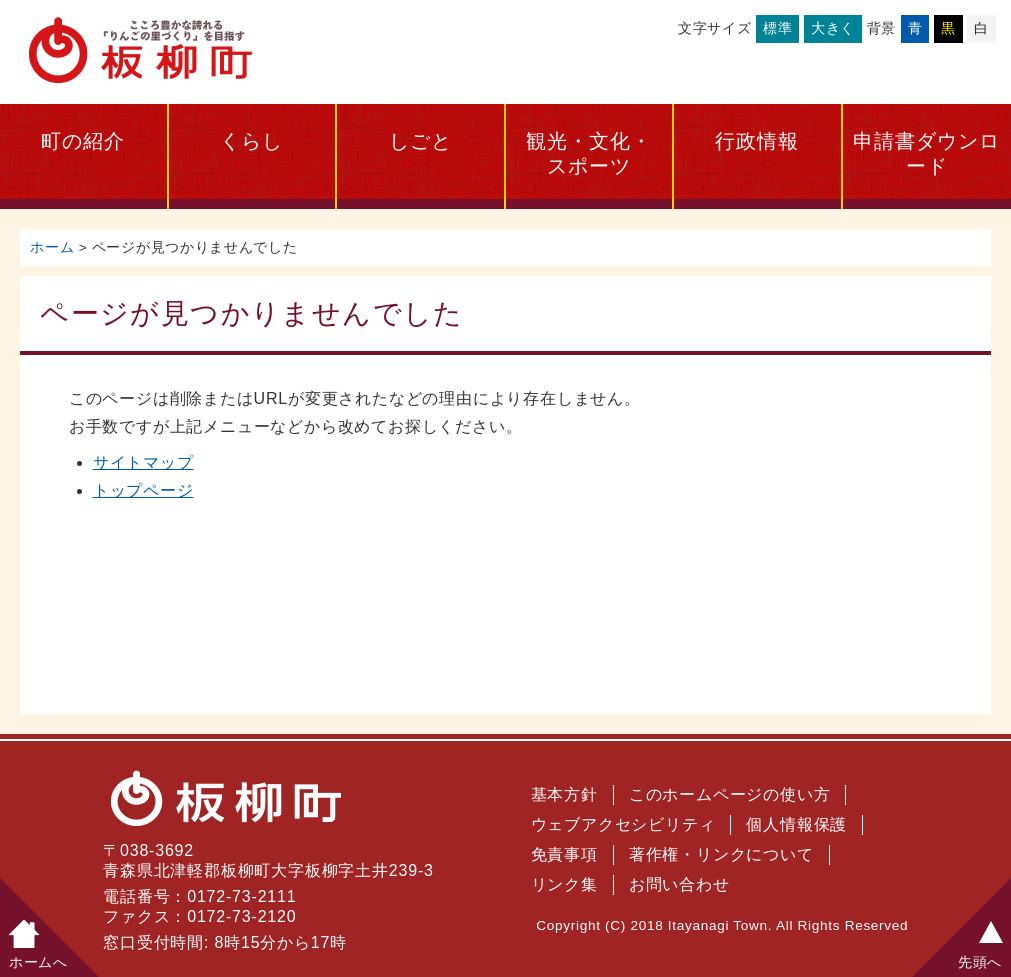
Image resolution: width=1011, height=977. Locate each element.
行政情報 (757, 141)
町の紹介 (83, 141)
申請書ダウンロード (926, 153)
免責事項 (564, 854)
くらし (251, 141)
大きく (833, 28)
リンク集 (564, 884)
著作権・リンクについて (721, 854)
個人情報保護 (796, 824)
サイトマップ (143, 462)
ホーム (52, 247)
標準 (777, 28)
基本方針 (564, 794)
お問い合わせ (679, 884)
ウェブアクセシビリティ (623, 824)
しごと (420, 141)
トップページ (143, 490)
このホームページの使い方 (730, 794)
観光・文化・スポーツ (589, 153)
